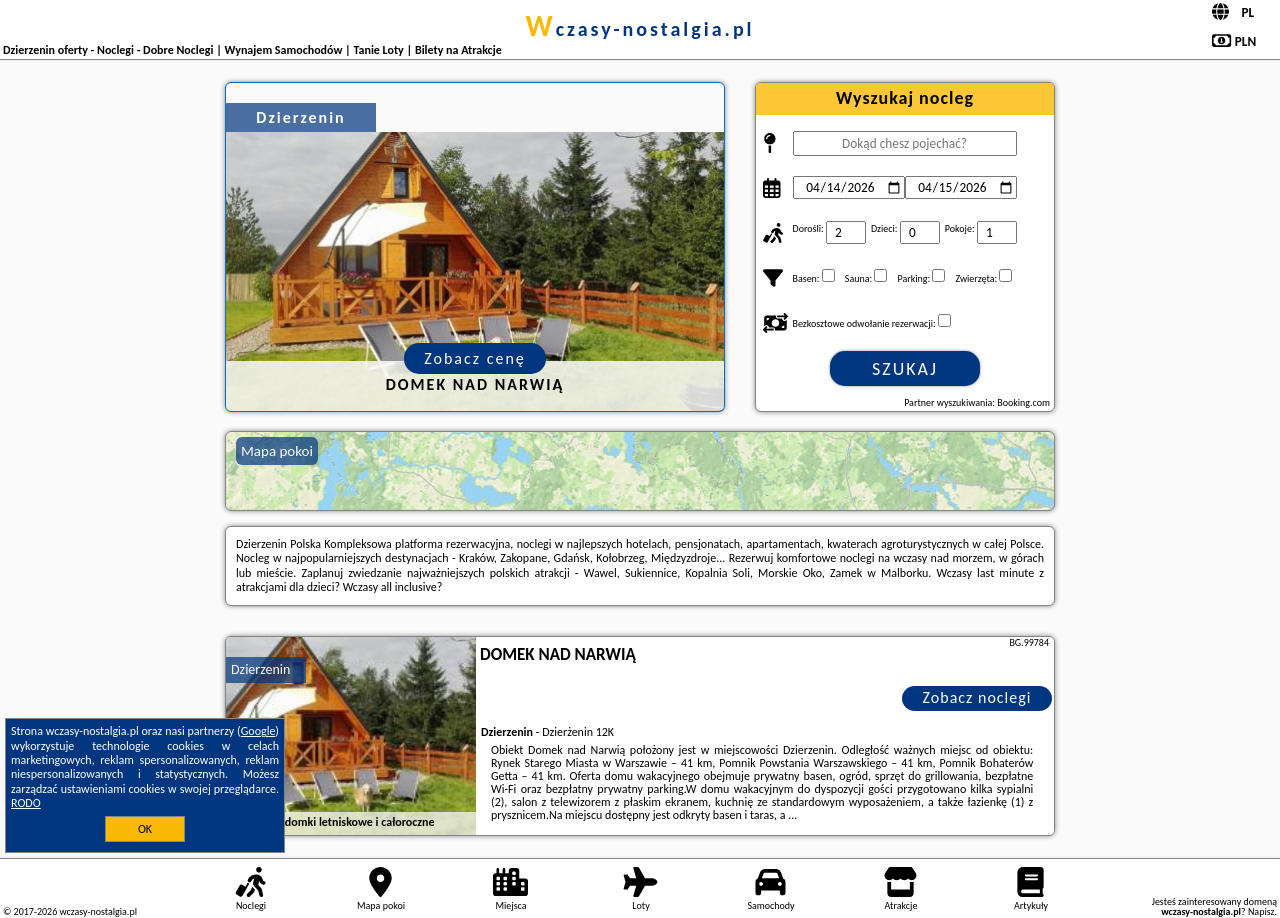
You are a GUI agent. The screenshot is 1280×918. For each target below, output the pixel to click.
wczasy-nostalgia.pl (639, 29)
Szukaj (905, 369)
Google (258, 731)
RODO (26, 803)
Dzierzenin (260, 669)
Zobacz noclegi (977, 697)
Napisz (1261, 911)
